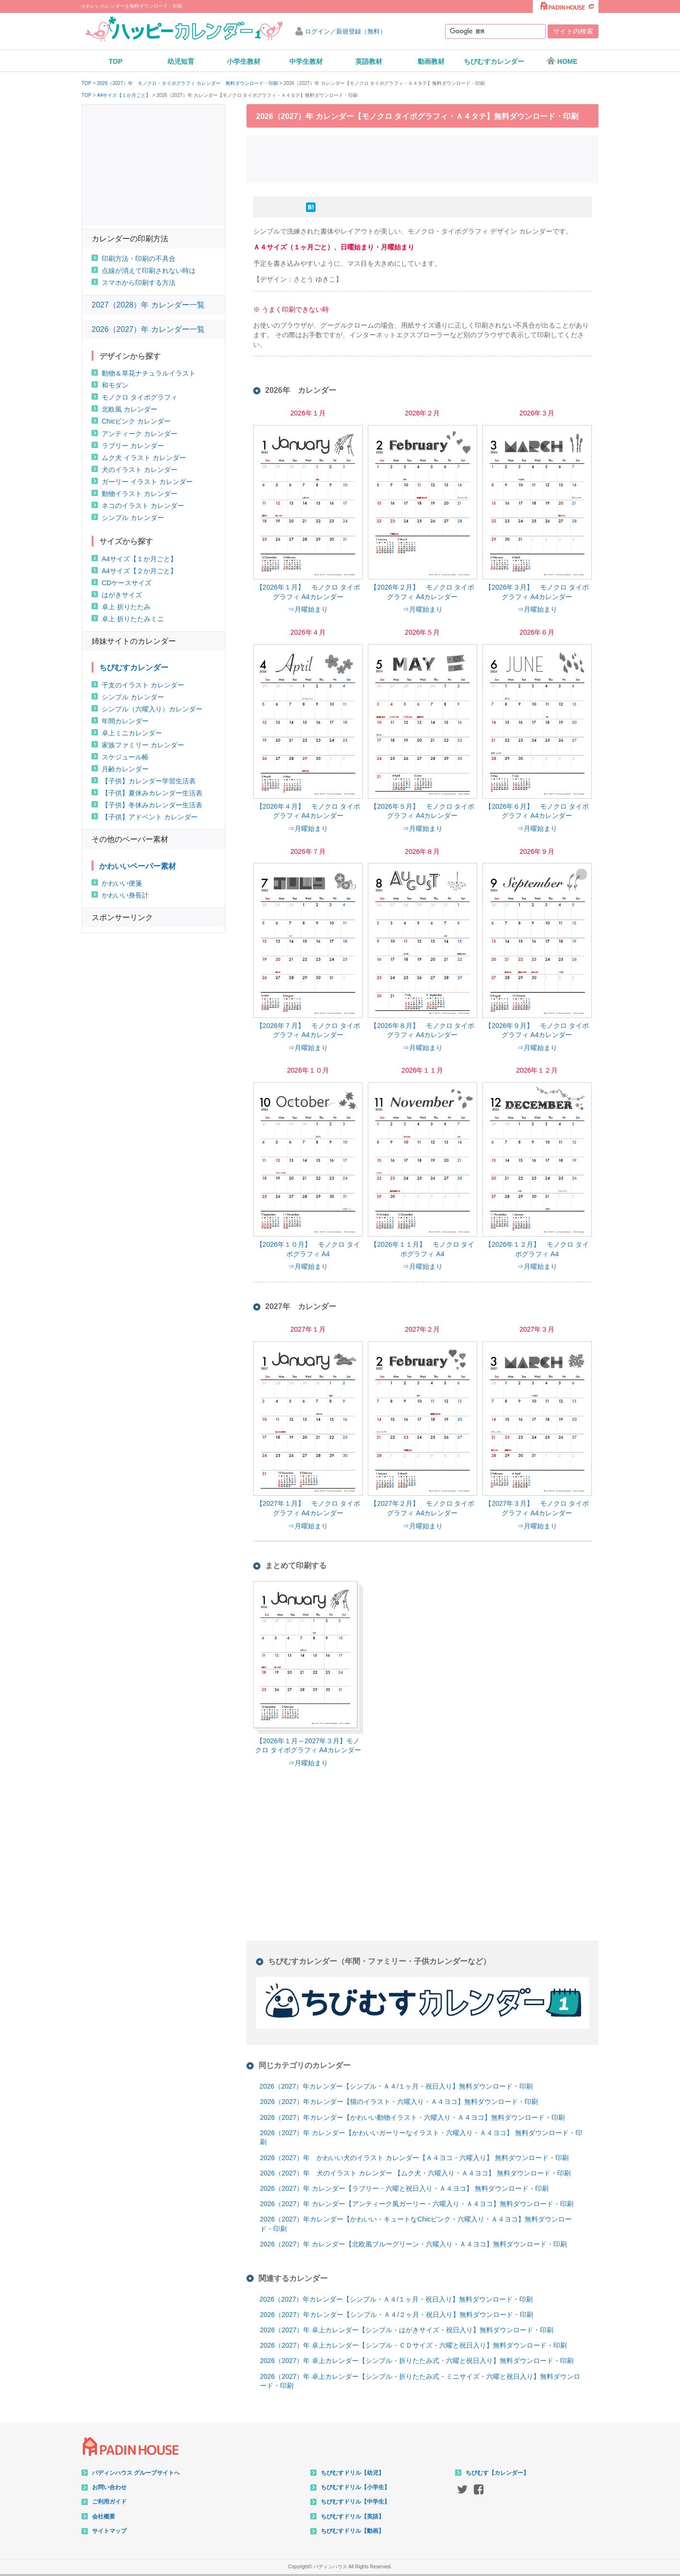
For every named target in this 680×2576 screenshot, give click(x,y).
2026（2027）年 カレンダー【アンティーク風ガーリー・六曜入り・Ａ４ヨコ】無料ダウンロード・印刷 (417, 2204)
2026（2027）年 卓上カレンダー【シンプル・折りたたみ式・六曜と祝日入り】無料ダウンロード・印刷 (417, 2360)
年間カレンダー (125, 721)
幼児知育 (180, 61)
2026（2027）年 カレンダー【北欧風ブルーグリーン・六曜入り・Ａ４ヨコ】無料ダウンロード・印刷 (413, 2244)
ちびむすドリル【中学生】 (355, 2501)
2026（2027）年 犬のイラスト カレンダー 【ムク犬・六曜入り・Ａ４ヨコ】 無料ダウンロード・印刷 (415, 2173)
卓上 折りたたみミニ (133, 619)
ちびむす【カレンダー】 (497, 2473)
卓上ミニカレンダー (132, 733)
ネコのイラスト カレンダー (143, 505)
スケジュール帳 (125, 757)
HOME (561, 61)
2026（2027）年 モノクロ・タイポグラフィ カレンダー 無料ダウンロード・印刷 (187, 83)
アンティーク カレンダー (139, 433)
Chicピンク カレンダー (136, 421)
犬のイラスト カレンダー (139, 469)
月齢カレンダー (125, 769)
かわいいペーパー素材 (137, 866)
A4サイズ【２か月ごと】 (139, 571)
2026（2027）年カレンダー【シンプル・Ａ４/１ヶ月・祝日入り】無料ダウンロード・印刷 (396, 2086)
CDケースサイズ (127, 583)
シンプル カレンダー (133, 517)
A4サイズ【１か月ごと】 (124, 95)
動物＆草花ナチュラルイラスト (149, 373)
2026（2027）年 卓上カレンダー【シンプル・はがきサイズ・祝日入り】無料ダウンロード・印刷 (406, 2330)
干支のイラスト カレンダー (143, 685)
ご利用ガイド (109, 2501)
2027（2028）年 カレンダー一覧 (148, 305)
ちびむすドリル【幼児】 (352, 2473)
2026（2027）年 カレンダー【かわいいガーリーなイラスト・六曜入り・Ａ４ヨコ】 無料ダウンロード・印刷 (421, 2137)
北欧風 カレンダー (129, 409)
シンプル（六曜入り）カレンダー (152, 709)
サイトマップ (109, 2531)
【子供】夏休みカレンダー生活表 (152, 793)
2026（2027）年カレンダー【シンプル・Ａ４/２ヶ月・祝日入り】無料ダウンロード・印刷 (396, 2314)
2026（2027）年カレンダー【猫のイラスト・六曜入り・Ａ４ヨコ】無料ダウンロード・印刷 (399, 2101)
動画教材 (431, 61)
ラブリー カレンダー (133, 445)
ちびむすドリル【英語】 (352, 2516)
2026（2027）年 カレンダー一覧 (148, 329)
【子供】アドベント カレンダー (150, 817)
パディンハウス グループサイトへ (136, 2473)
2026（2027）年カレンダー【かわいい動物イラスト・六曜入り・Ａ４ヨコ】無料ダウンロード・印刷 (412, 2117)
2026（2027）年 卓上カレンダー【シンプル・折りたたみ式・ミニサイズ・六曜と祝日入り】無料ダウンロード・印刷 (420, 2381)
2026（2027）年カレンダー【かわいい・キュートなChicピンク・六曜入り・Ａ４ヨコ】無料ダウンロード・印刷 (416, 2224)
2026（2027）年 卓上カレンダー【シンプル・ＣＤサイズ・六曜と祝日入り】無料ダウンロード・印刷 (413, 2345)
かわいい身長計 (125, 895)
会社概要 (103, 2516)
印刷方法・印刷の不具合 (139, 258)
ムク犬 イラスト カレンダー (144, 457)
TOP (116, 61)
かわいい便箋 (122, 883)
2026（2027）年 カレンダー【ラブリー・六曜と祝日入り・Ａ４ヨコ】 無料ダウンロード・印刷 (404, 2188)
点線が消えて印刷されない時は (149, 270)
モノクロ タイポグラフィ (139, 397)
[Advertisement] (422, 157)
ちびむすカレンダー (494, 61)
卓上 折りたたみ (126, 607)
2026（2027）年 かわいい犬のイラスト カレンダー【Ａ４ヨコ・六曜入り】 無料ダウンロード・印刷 (414, 2158)
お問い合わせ (109, 2487)
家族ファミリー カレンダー (143, 745)
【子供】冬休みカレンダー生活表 (152, 805)
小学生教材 (243, 61)
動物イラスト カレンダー (139, 493)
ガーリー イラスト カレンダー (147, 481)
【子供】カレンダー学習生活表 (149, 781)
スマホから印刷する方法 (139, 282)
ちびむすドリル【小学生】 (355, 2487)
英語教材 (368, 61)
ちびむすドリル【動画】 (352, 2531)
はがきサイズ (122, 595)
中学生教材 (306, 61)
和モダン (115, 385)
